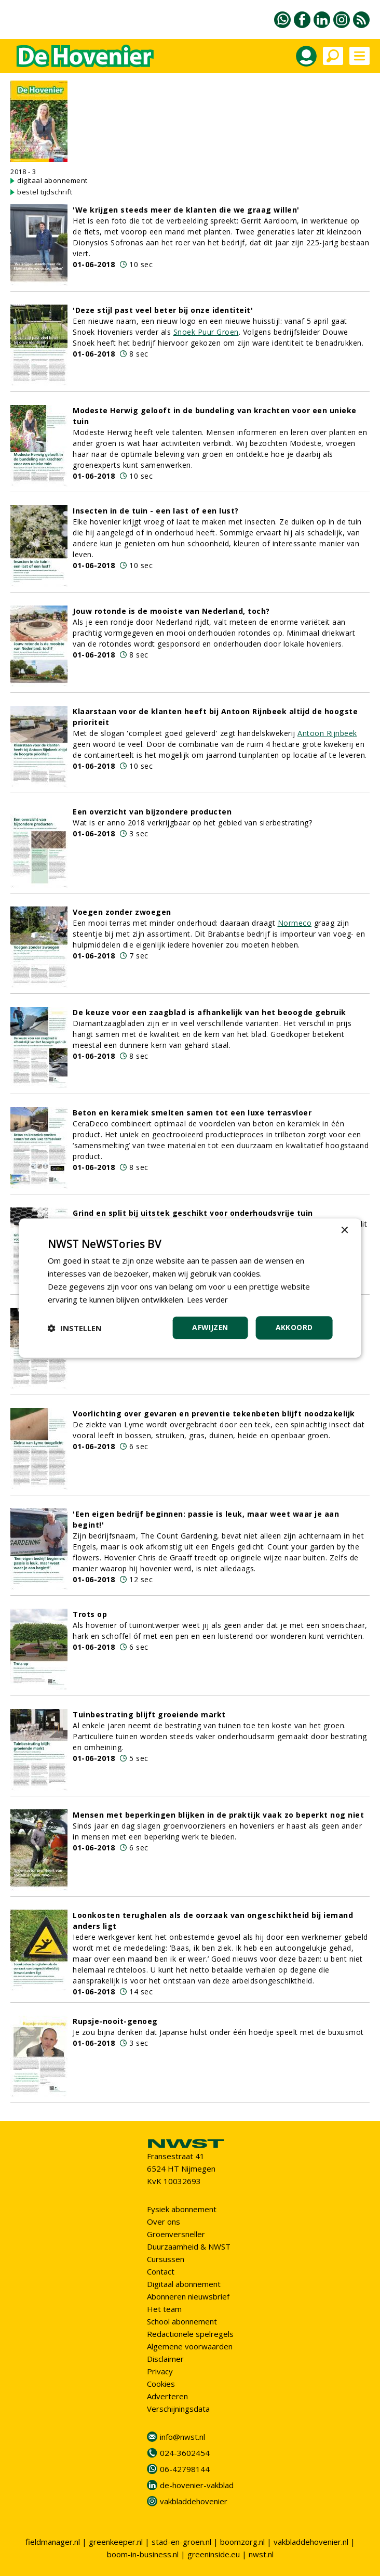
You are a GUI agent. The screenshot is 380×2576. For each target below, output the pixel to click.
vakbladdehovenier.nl (311, 2541)
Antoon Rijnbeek (327, 733)
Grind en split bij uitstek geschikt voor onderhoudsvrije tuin (193, 1213)
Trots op (90, 1614)
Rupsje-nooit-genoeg (115, 2021)
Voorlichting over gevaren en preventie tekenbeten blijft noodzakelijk (214, 1413)
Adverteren (167, 2396)
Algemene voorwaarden (190, 2346)
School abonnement (182, 2321)
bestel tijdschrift (44, 191)
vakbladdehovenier (193, 2501)
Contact (160, 2271)
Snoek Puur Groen (206, 332)
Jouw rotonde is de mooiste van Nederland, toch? (171, 611)
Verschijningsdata (178, 2408)
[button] (75, 1328)
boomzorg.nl (242, 2541)
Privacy (160, 2371)
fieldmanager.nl (52, 2541)
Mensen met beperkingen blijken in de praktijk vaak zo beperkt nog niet (218, 1815)
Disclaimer (165, 2359)
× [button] (344, 1230)
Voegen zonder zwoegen (122, 912)
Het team (164, 2309)
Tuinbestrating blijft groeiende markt (149, 1714)
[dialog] (190, 1288)
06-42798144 (185, 2469)
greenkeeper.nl (116, 2541)
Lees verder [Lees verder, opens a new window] (209, 1299)
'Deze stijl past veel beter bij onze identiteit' (163, 310)
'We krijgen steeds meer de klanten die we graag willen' (186, 210)
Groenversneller (176, 2234)
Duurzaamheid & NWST (188, 2246)
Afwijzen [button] (209, 1327)
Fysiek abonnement (181, 2209)
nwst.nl (261, 2554)
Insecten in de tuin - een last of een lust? (156, 511)
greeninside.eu (213, 2554)
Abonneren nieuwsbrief (188, 2296)
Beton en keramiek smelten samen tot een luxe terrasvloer (192, 1113)
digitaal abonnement (52, 180)
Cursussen (165, 2259)
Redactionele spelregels (190, 2334)
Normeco (295, 923)
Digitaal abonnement (184, 2284)
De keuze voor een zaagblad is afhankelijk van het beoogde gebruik (209, 1012)
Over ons (163, 2221)
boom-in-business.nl (143, 2554)
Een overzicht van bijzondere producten (152, 812)
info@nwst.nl (182, 2437)
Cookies (161, 2383)
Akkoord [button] (294, 1327)
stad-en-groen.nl (181, 2541)
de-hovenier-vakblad (197, 2485)
